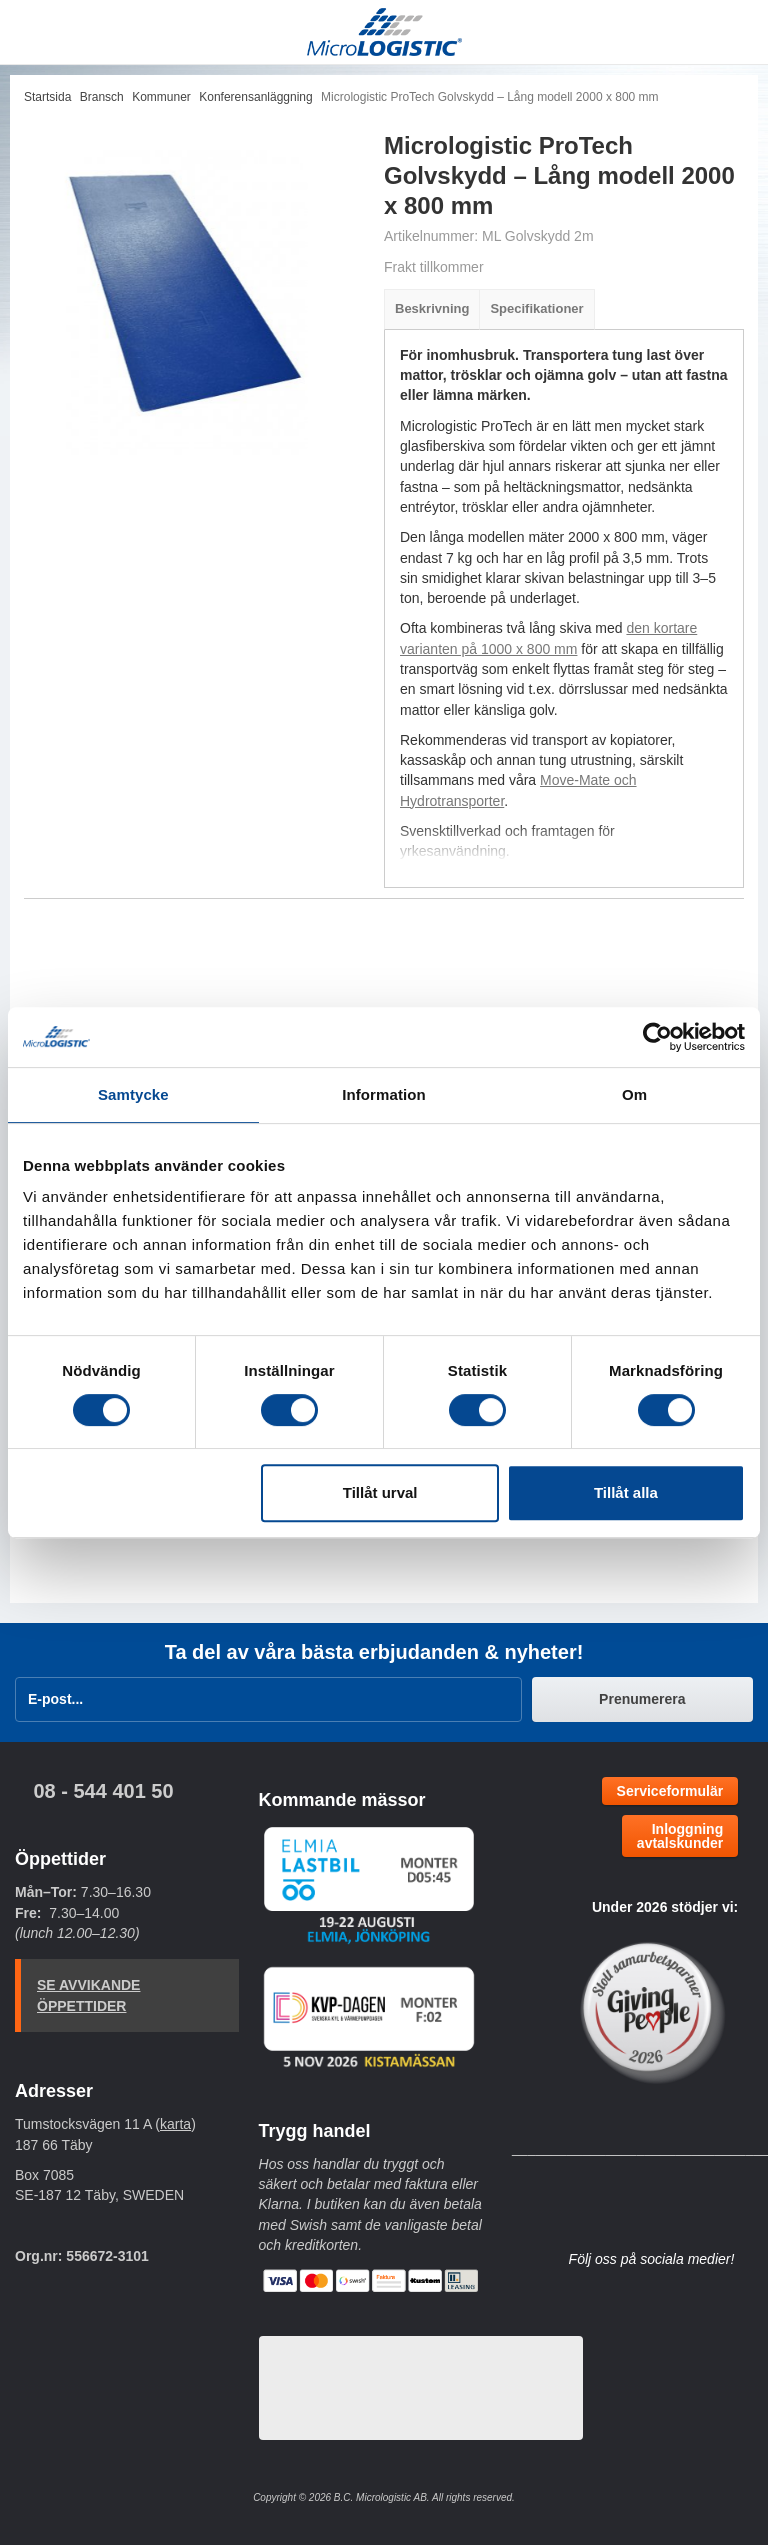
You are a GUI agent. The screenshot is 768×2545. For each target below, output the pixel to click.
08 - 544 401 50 (103, 1791)
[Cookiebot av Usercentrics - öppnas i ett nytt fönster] (657, 1037)
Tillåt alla (626, 1492)
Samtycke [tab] (133, 1094)
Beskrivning (432, 308)
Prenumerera (642, 1699)
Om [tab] (634, 1094)
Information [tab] (384, 1094)
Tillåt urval (380, 1492)
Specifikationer (536, 308)
